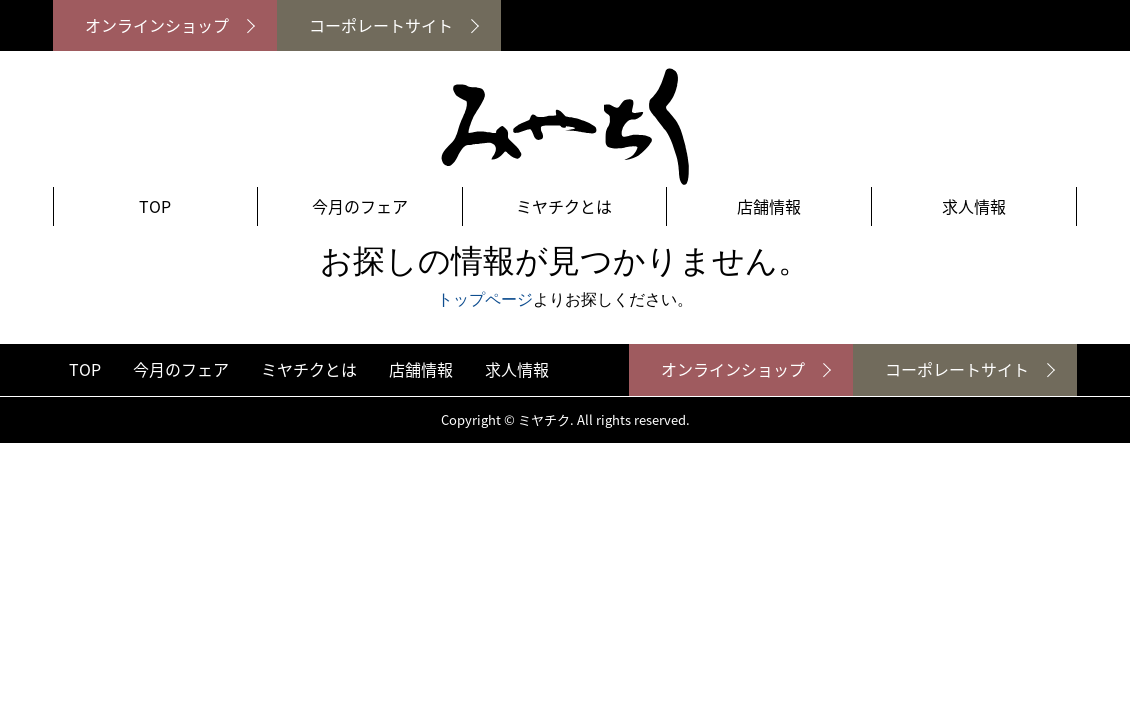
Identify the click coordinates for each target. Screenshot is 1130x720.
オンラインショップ (157, 25)
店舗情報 (769, 206)
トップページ (485, 299)
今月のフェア (360, 206)
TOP (155, 206)
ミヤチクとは (564, 206)
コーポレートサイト (381, 25)
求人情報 (974, 206)
